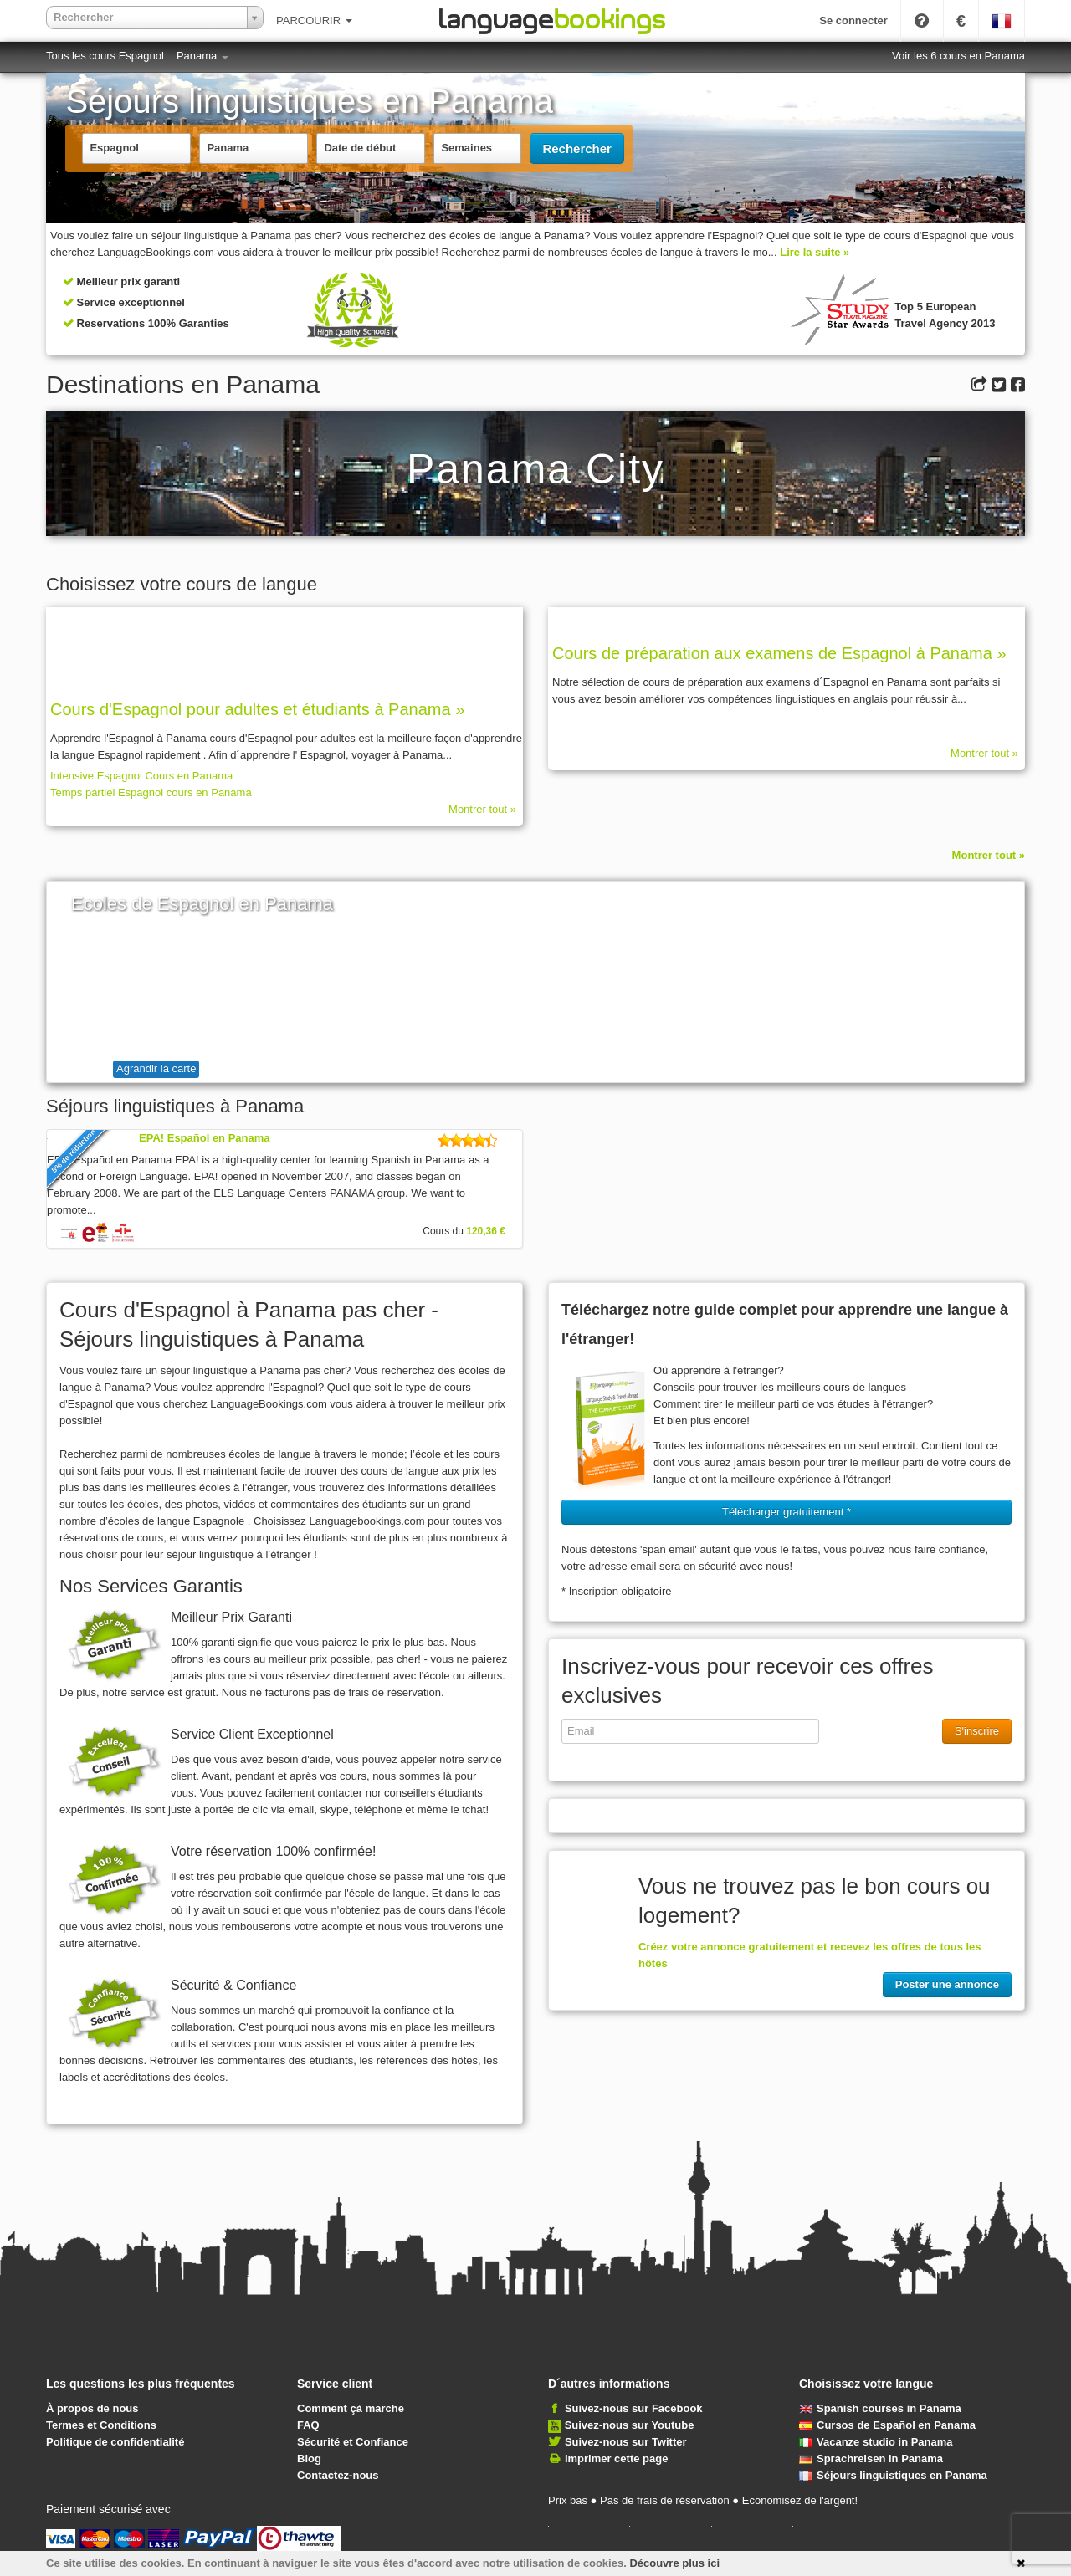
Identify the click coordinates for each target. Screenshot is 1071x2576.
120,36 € (485, 1231)
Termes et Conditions (101, 2425)
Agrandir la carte (156, 1068)
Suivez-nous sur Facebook (634, 2408)
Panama (202, 55)
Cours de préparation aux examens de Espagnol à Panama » (779, 653)
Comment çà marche (350, 2408)
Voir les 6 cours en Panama (958, 55)
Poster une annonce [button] (947, 1984)
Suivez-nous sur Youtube (629, 2425)
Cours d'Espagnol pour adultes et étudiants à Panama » (257, 709)
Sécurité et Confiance (352, 2441)
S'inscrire (977, 1731)
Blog (309, 2458)
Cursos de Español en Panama (887, 2425)
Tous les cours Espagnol (105, 55)
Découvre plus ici (674, 2563)
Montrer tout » (482, 809)
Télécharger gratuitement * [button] (786, 1511)
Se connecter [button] (853, 20)
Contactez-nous (338, 2475)
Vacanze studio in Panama (876, 2441)
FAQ (308, 2425)
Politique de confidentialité (115, 2441)
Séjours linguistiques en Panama (893, 2475)
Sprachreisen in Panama (871, 2458)
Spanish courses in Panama (880, 2408)
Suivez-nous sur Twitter (626, 2441)
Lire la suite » (814, 252)
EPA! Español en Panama (204, 1138)
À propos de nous (92, 2408)
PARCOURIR (314, 20)
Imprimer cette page (617, 2458)
